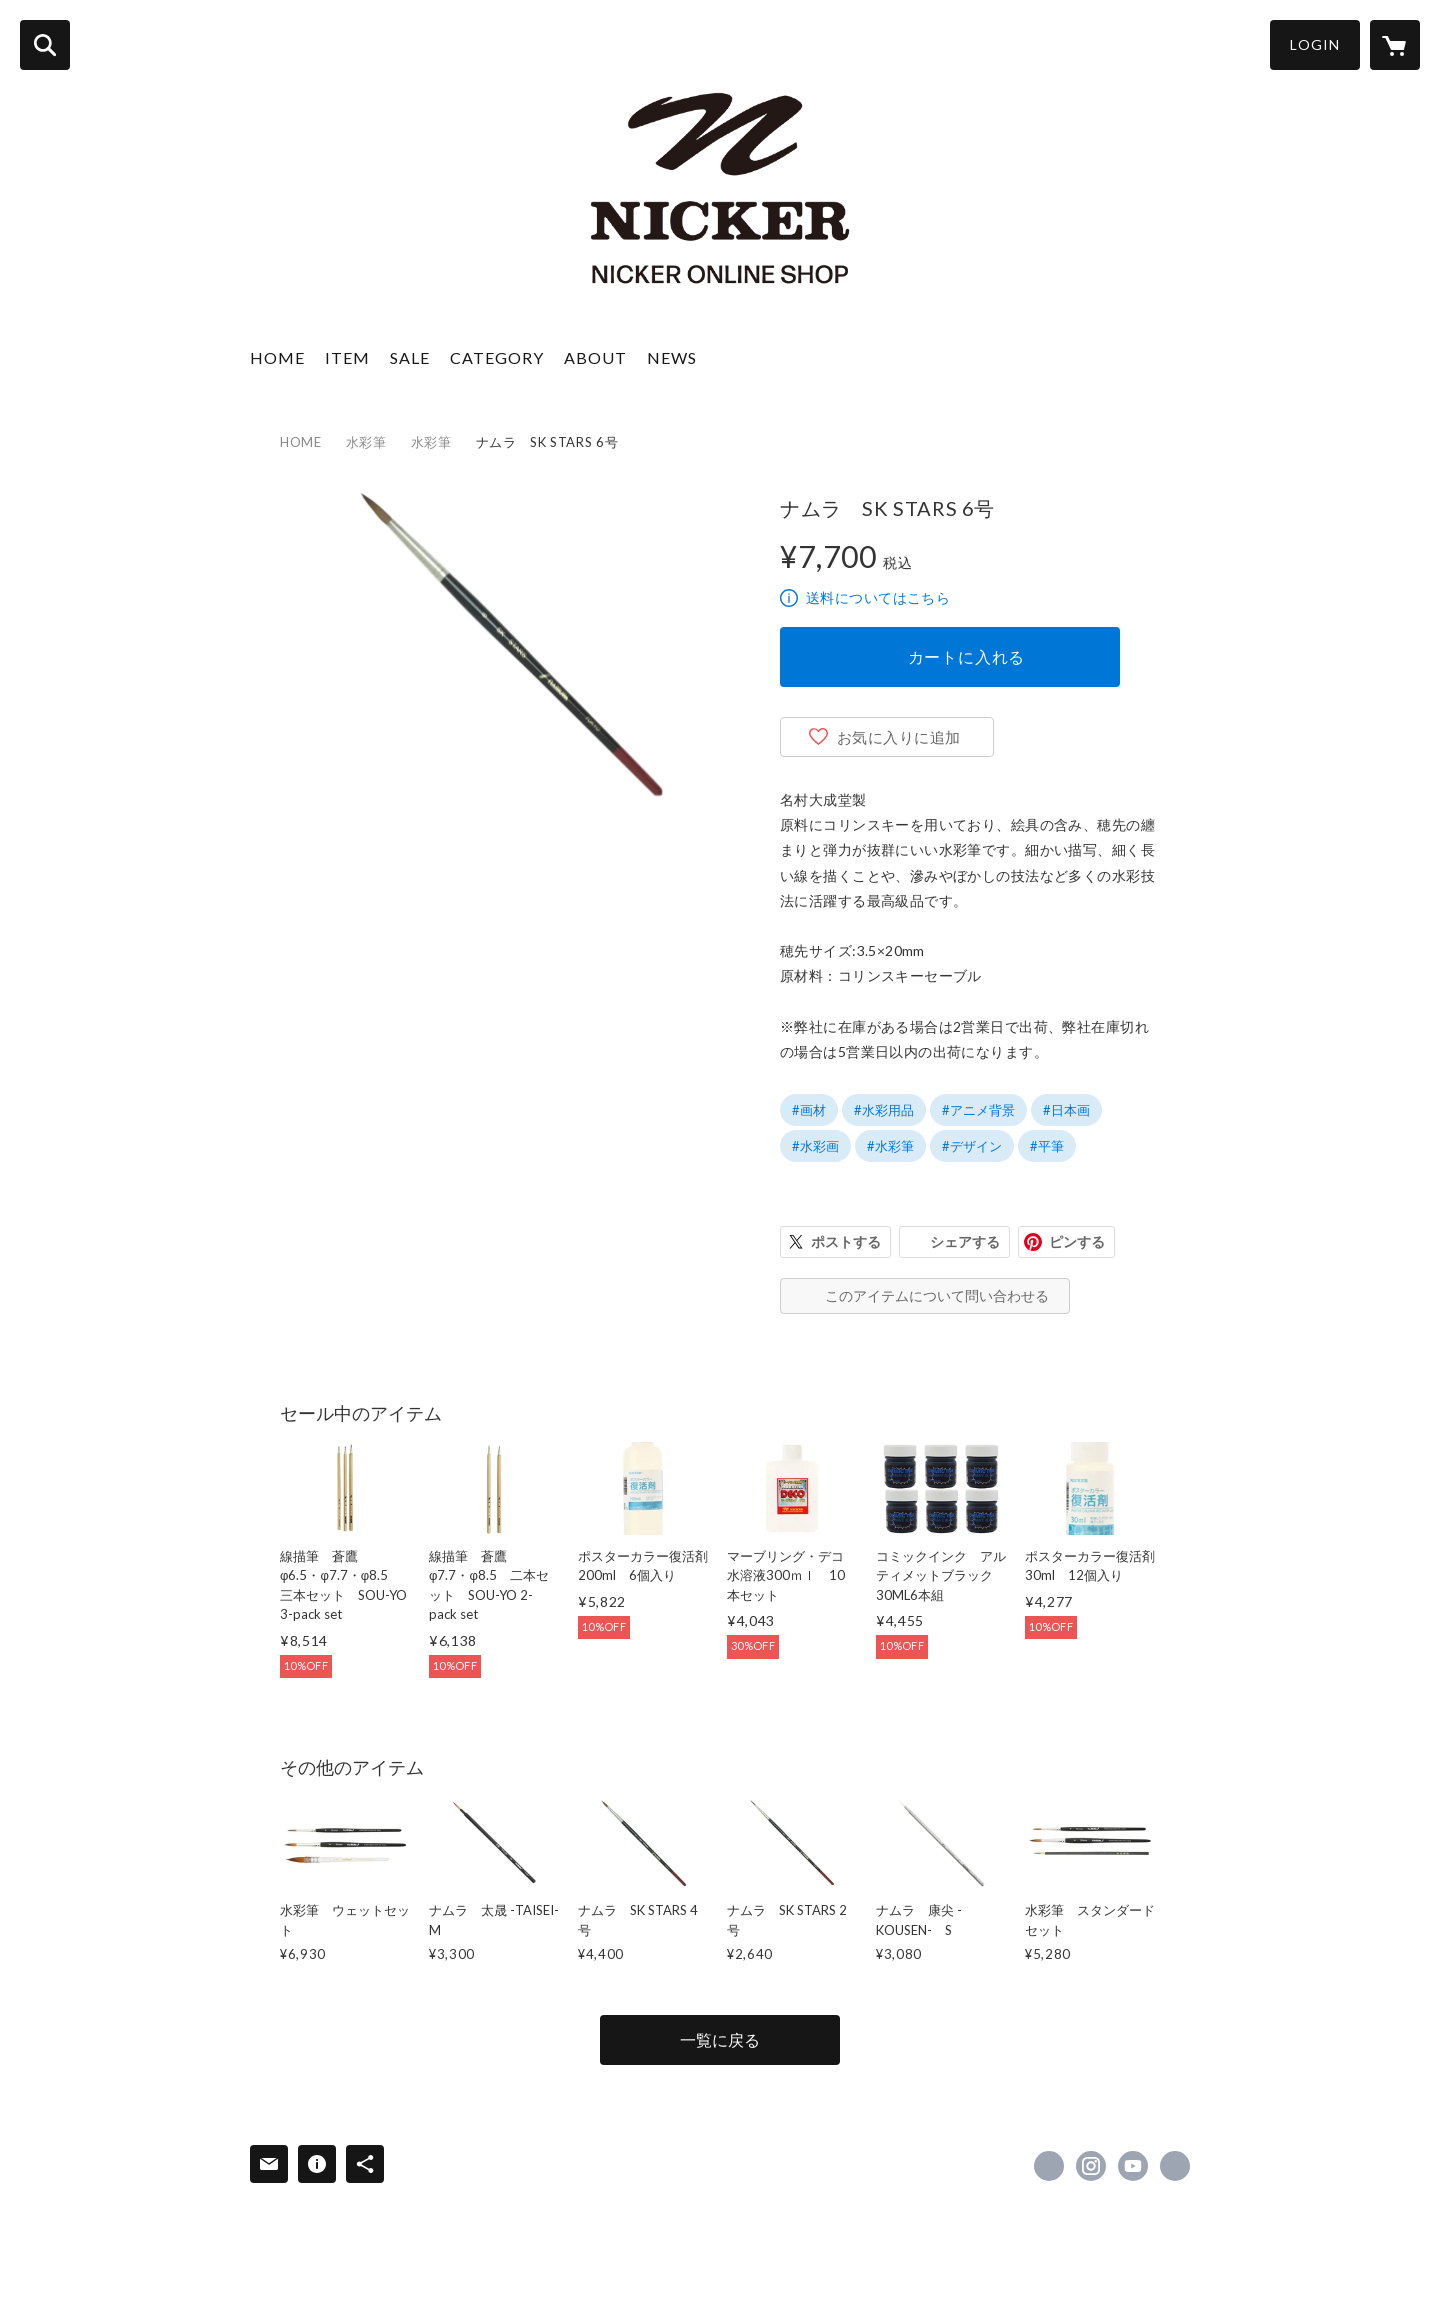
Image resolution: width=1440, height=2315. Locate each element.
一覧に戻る (720, 2039)
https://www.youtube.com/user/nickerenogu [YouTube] (1133, 2166)
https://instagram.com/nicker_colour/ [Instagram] (1091, 2166)
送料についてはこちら (878, 597)
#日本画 (1066, 1110)
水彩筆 (366, 442)
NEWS (672, 357)
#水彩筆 (890, 1146)
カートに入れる (967, 656)
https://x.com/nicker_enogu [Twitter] (1049, 2166)
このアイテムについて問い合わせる (937, 1295)
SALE (410, 357)
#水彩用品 (884, 1110)
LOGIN (1315, 44)
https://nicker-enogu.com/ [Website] (1175, 2166)
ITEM (347, 357)
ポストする (846, 1241)
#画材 (809, 1110)
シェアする (965, 1241)
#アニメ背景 (978, 1110)
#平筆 (1047, 1146)
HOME (277, 357)
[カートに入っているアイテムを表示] (1395, 45)
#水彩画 (815, 1146)
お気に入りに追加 (899, 737)
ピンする (1077, 1241)
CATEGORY (497, 357)
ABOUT (595, 357)
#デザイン (972, 1146)
